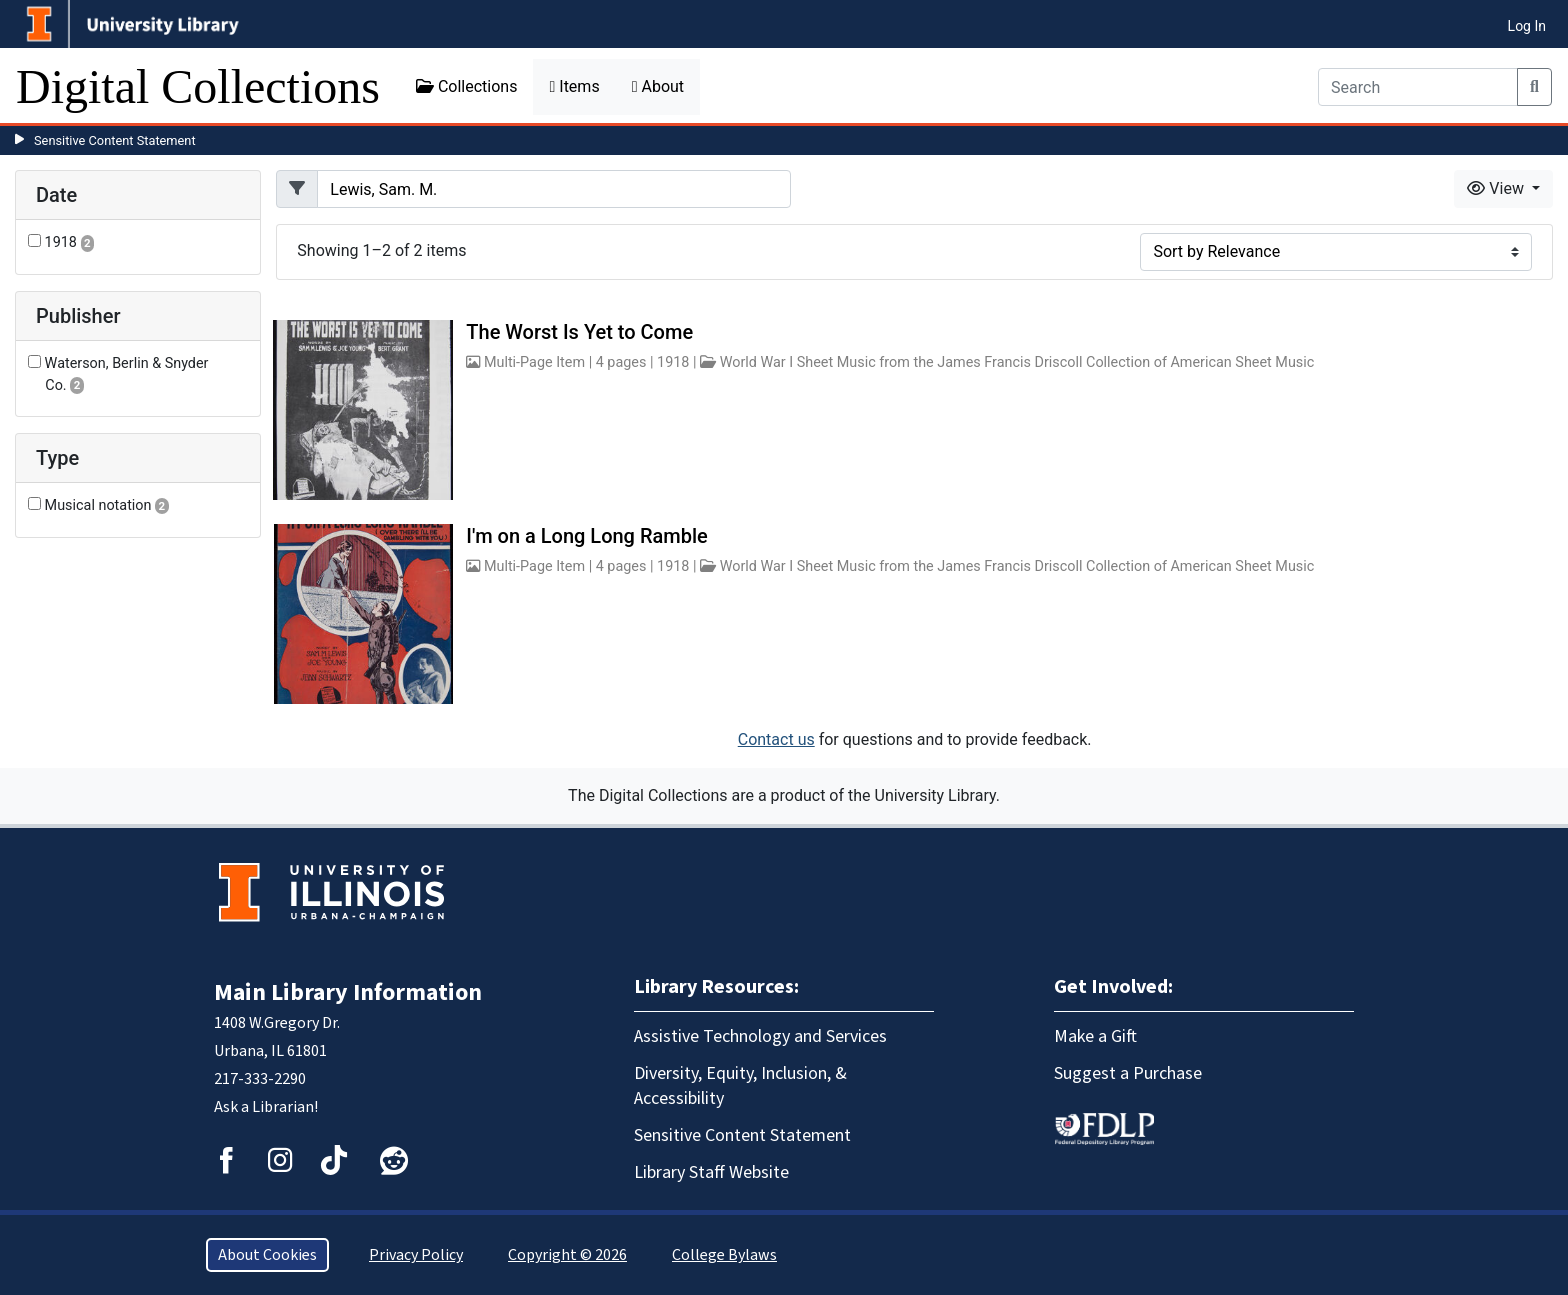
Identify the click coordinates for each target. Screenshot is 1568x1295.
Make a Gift (1095, 1036)
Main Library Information (348, 992)
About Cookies (267, 1255)
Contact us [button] (776, 739)
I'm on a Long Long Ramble (586, 536)
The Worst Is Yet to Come (579, 332)
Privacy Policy (416, 1255)
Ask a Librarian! (266, 1107)
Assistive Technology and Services (760, 1036)
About (658, 86)
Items (574, 86)
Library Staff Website (711, 1172)
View (1497, 188)
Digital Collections (198, 86)
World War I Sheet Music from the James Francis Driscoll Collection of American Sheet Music (1017, 362)
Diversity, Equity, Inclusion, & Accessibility (740, 1086)
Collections (467, 86)
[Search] (1418, 87)
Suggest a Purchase (1128, 1073)
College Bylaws (724, 1255)
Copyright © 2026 (567, 1255)
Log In (1527, 26)
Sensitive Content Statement (115, 140)
